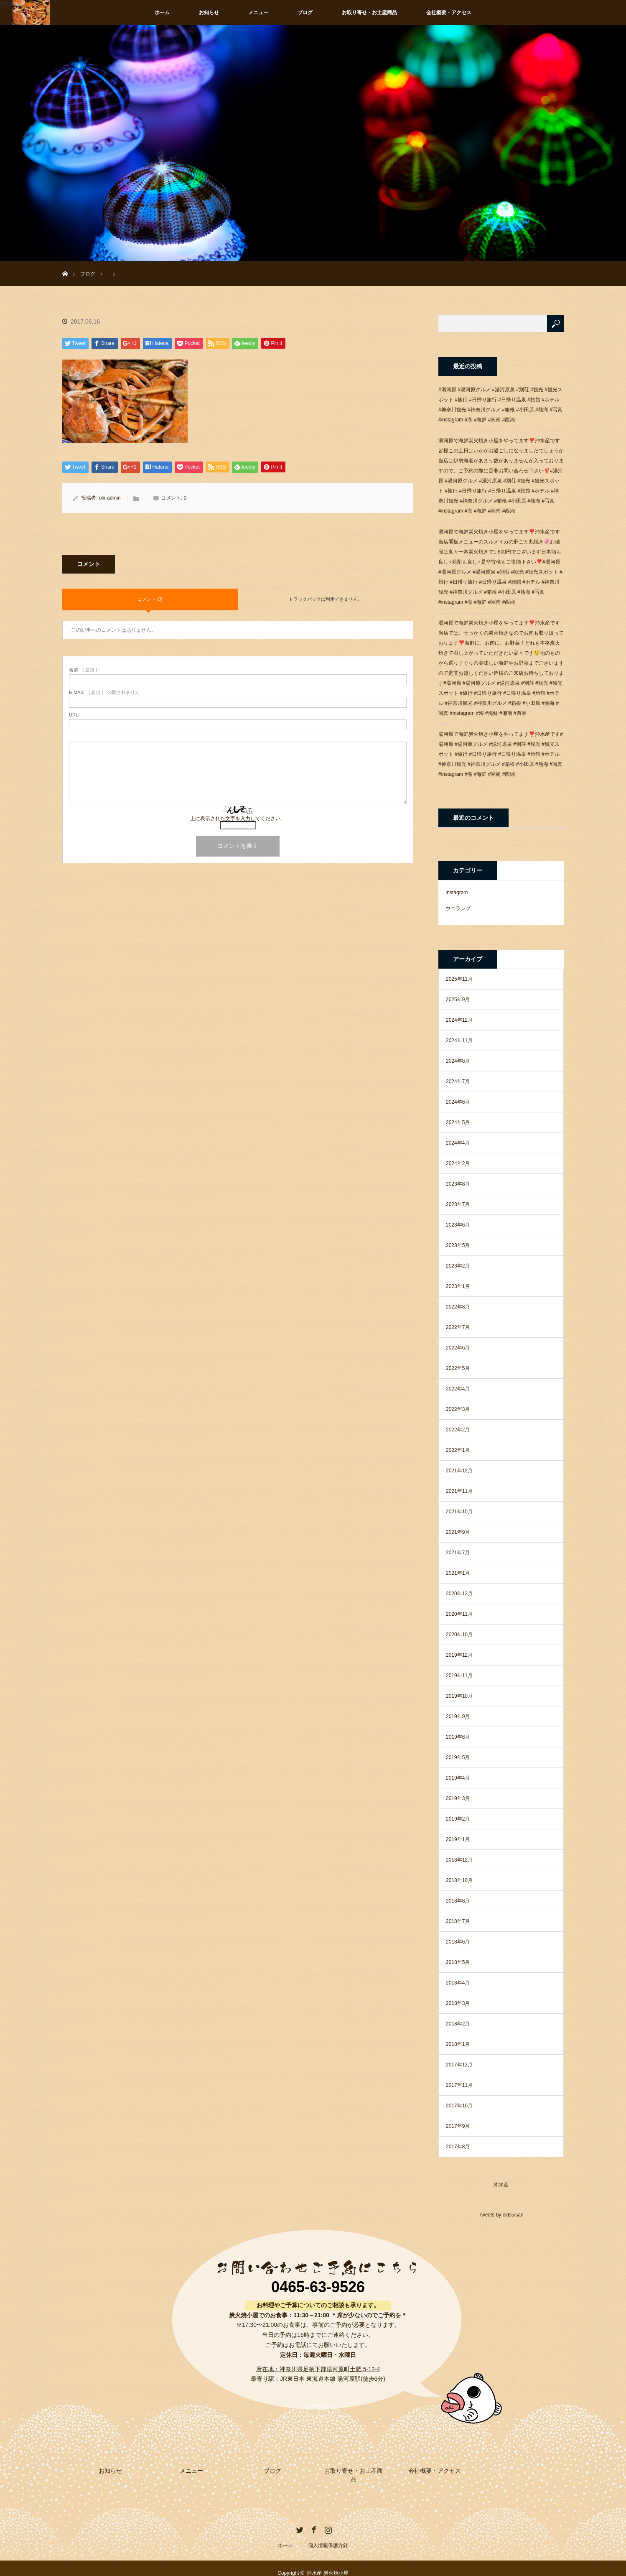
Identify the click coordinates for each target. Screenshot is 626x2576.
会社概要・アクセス (448, 12)
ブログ (305, 12)
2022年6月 (458, 1348)
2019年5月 (458, 1757)
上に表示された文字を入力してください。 (237, 818)
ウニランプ (458, 908)
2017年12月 (459, 2065)
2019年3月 (458, 1798)
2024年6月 (458, 1102)
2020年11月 (459, 1614)
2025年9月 (458, 999)
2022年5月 (458, 1368)
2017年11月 (459, 2085)
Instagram (456, 892)
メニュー (258, 12)
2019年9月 (458, 1716)
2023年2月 (458, 1266)
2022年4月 (458, 1389)
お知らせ (209, 12)
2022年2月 (458, 1430)
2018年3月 (458, 2003)
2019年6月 (458, 1737)
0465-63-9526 (318, 2286)
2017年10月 (459, 2106)
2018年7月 (458, 1921)
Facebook (313, 2518)
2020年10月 (459, 1634)
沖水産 (501, 2185)
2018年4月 (458, 1983)
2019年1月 (458, 1839)
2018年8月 (458, 1901)
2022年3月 (458, 1409)
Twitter (299, 2518)
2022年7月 (458, 1327)
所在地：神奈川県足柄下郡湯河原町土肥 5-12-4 (318, 2369)
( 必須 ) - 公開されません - (106, 692)
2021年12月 (459, 1471)
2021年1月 (458, 1573)
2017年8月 (458, 2147)
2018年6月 (458, 1942)
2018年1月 (458, 2044)
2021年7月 (458, 1553)
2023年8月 (458, 1184)
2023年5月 (458, 1245)
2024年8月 (458, 1061)
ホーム (162, 12)
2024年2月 (458, 1163)
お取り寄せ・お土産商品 (369, 12)
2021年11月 (459, 1491)
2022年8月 (458, 1307)
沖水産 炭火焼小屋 (327, 2563)
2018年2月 (458, 2024)
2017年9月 (458, 2126)
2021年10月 (459, 1512)
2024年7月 (458, 1081)
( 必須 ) (83, 670)
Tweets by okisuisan (500, 2215)
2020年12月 (459, 1594)
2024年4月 (458, 1143)
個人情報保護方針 (328, 2535)
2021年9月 (458, 1532)
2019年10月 (459, 1696)
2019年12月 (459, 1655)
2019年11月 (459, 1675)
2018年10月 (459, 1880)
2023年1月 (458, 1286)
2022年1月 (458, 1450)
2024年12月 (459, 1020)
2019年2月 (458, 1819)
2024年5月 (458, 1122)
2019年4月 (458, 1778)
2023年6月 (458, 1225)
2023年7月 (458, 1204)
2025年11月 (459, 979)
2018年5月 (458, 1962)
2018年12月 (459, 1860)
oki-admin (110, 498)
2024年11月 (459, 1040)
